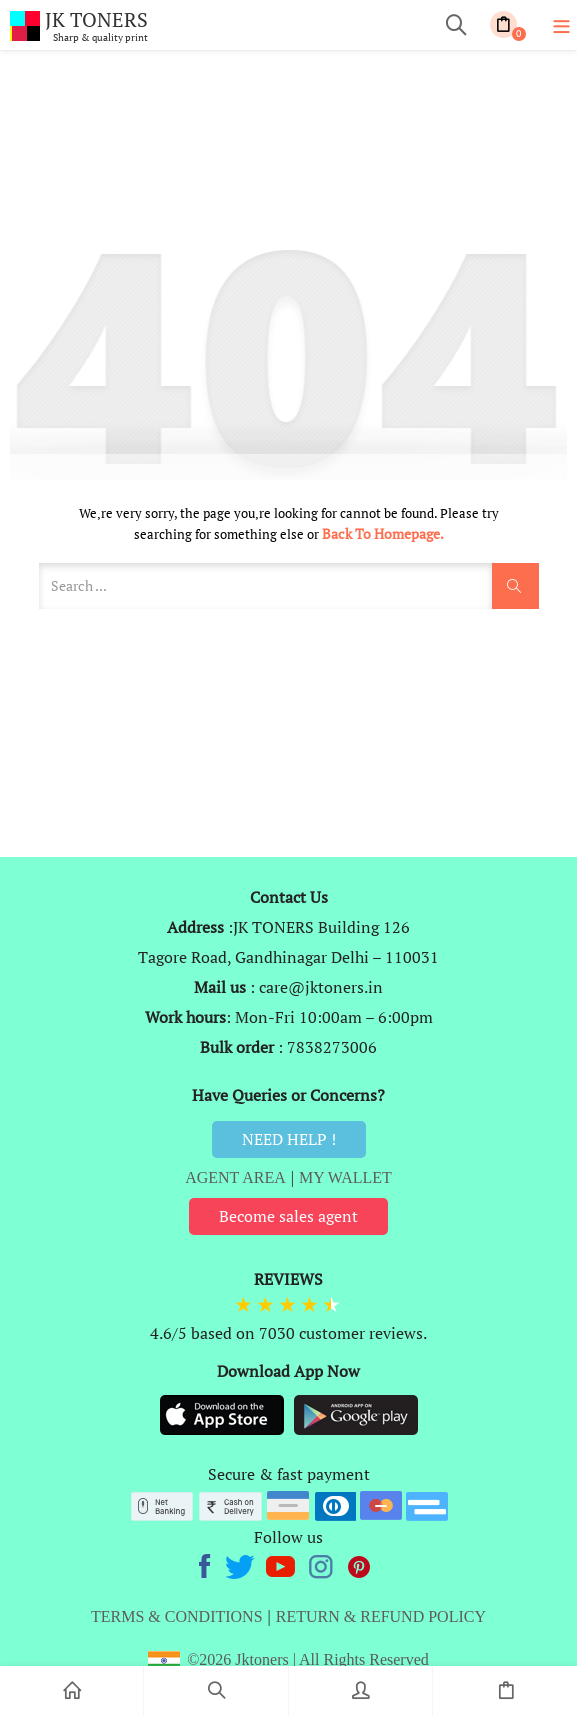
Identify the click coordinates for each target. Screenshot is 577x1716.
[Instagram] (322, 1564)
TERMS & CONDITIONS (177, 1616)
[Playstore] (356, 1414)
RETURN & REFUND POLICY (381, 1616)
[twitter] (242, 1564)
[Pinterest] (360, 1564)
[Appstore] (224, 1414)
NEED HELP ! (289, 1139)
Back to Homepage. (383, 533)
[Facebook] (207, 1564)
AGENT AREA (235, 1177)
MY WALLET (345, 1177)
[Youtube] (282, 1564)
